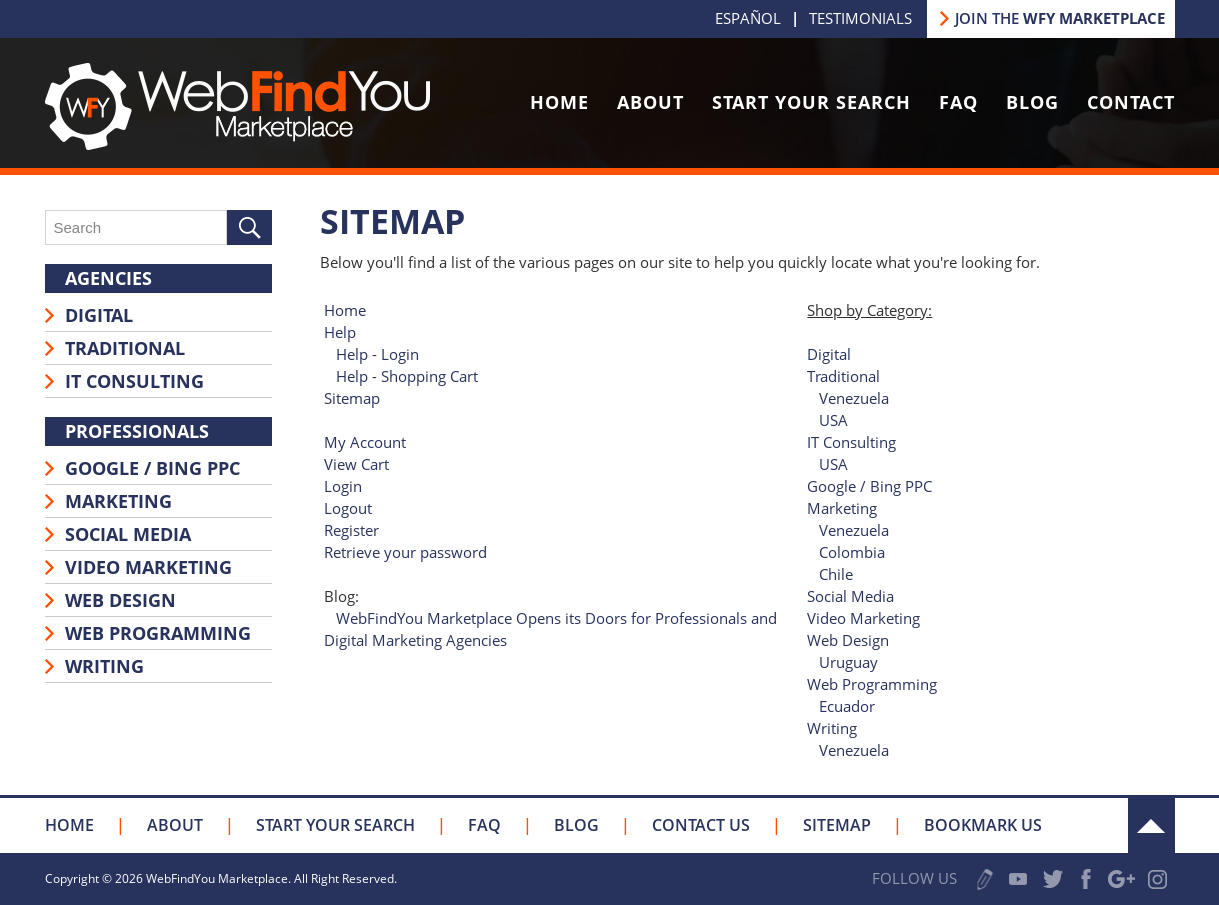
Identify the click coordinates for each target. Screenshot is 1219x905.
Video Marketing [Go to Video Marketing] (863, 618)
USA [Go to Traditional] (833, 420)
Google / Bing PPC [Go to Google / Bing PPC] (869, 486)
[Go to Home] (237, 144)
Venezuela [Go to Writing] (854, 750)
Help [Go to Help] (340, 332)
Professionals (137, 431)
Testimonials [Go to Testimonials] (860, 18)
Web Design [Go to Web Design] (848, 640)
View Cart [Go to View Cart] (356, 464)
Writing (104, 666)
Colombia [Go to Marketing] (852, 552)
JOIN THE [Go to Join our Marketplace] (1060, 18)
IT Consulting (134, 381)
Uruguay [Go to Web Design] (848, 662)
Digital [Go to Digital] (829, 354)
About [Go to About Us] (650, 102)
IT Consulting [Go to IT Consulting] (851, 442)
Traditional (125, 348)
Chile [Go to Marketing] (836, 574)
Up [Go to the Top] (1151, 825)
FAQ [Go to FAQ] (958, 102)
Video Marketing (148, 567)
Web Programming (158, 633)
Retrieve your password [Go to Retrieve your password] (405, 552)
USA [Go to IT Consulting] (833, 464)
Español (748, 18)
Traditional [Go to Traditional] (843, 376)
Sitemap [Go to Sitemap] (352, 398)
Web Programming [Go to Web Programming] (872, 684)
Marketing (118, 501)
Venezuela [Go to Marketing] (854, 530)
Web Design (120, 600)
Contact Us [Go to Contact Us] (701, 825)
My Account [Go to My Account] (365, 442)
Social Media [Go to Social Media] (850, 596)
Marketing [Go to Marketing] (842, 508)
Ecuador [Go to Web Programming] (847, 706)
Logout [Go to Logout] (348, 508)
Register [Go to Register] (351, 530)
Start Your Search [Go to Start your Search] (811, 102)
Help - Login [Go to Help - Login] (377, 354)
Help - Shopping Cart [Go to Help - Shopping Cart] (407, 376)
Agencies (108, 278)
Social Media (128, 534)
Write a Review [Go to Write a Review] (985, 879)
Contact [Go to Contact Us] (1131, 102)
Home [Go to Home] (559, 102)
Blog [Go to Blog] (1032, 102)
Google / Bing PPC (152, 468)
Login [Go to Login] (343, 486)
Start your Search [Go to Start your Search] (335, 825)
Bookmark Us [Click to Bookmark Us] (983, 825)
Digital (99, 315)
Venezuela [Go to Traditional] (854, 398)
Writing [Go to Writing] (832, 728)
